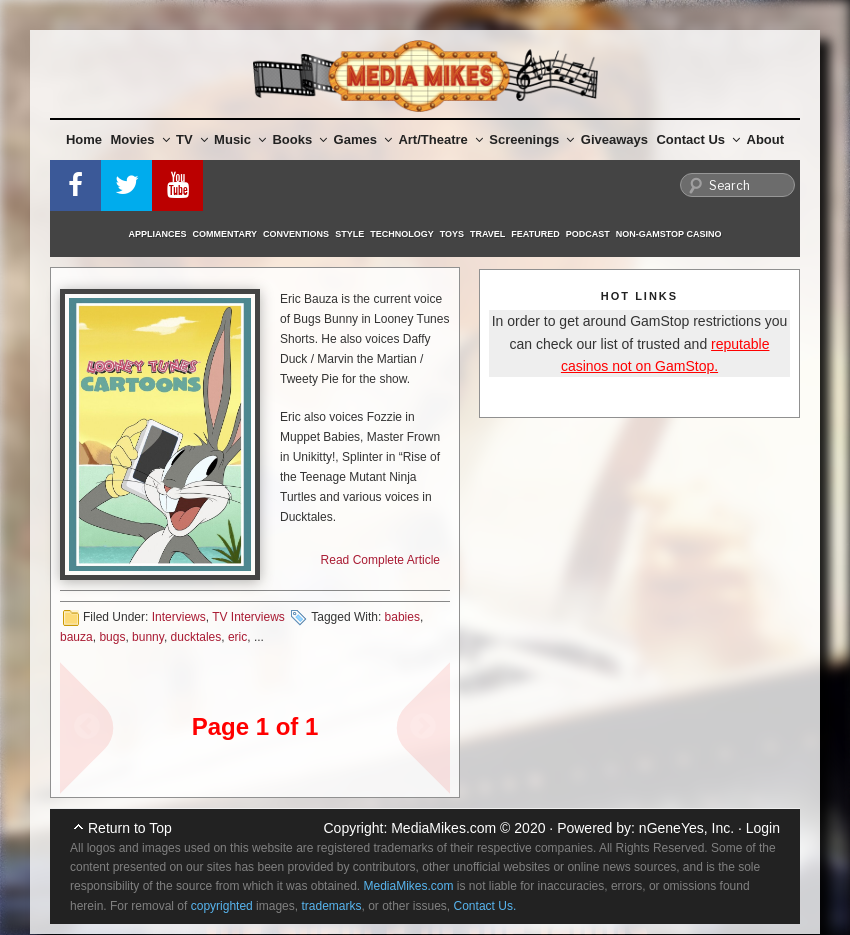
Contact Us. (485, 906)
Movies (140, 139)
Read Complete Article (380, 560)
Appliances (158, 234)
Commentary (225, 234)
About (766, 139)
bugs (112, 637)
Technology (402, 234)
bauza (76, 637)
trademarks (331, 906)
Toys (452, 234)
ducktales (196, 637)
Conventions (296, 234)
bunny (148, 637)
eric (237, 637)
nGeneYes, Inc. (686, 828)
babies (402, 617)
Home (84, 139)
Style (349, 234)
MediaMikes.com (443, 828)
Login (763, 828)
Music (240, 139)
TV (192, 139)
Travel (487, 234)
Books (299, 139)
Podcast (588, 234)
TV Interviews (248, 617)
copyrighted (222, 906)
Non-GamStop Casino (669, 234)
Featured (535, 234)
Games (363, 139)
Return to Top (130, 828)
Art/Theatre (440, 139)
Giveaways (614, 139)
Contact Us (698, 139)
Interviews (179, 617)
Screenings (531, 139)
